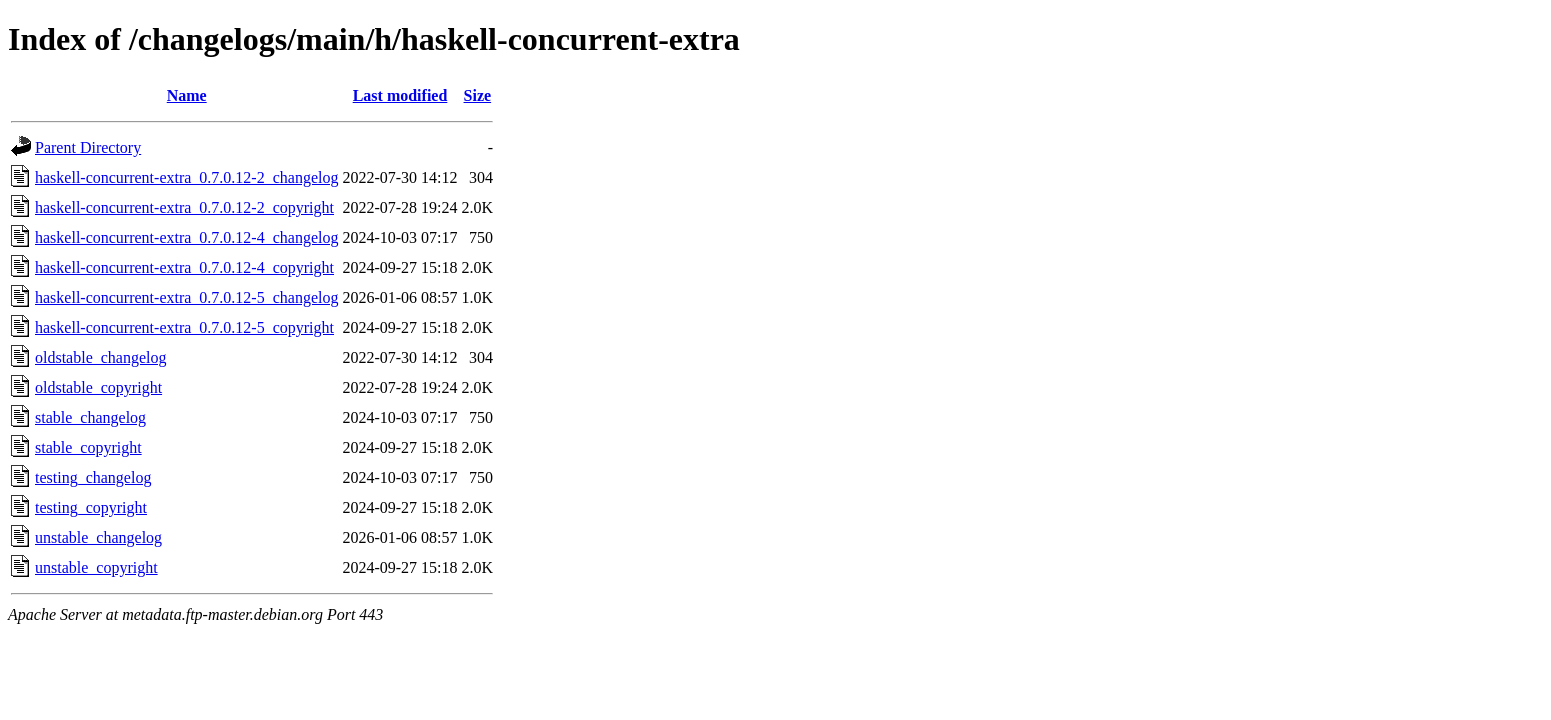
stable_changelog (90, 417)
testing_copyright (91, 507)
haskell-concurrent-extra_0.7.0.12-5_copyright (184, 327)
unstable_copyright (96, 567)
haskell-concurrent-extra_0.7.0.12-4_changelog (186, 237)
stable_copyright (88, 447)
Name (187, 95)
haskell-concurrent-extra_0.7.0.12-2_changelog (186, 177)
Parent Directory (88, 147)
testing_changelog (93, 477)
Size (478, 95)
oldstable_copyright (98, 387)
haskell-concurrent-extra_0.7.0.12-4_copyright (184, 267)
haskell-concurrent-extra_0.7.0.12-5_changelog (186, 297)
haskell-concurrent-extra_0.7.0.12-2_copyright (184, 207)
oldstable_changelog (101, 357)
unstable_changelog (98, 537)
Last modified (400, 95)
